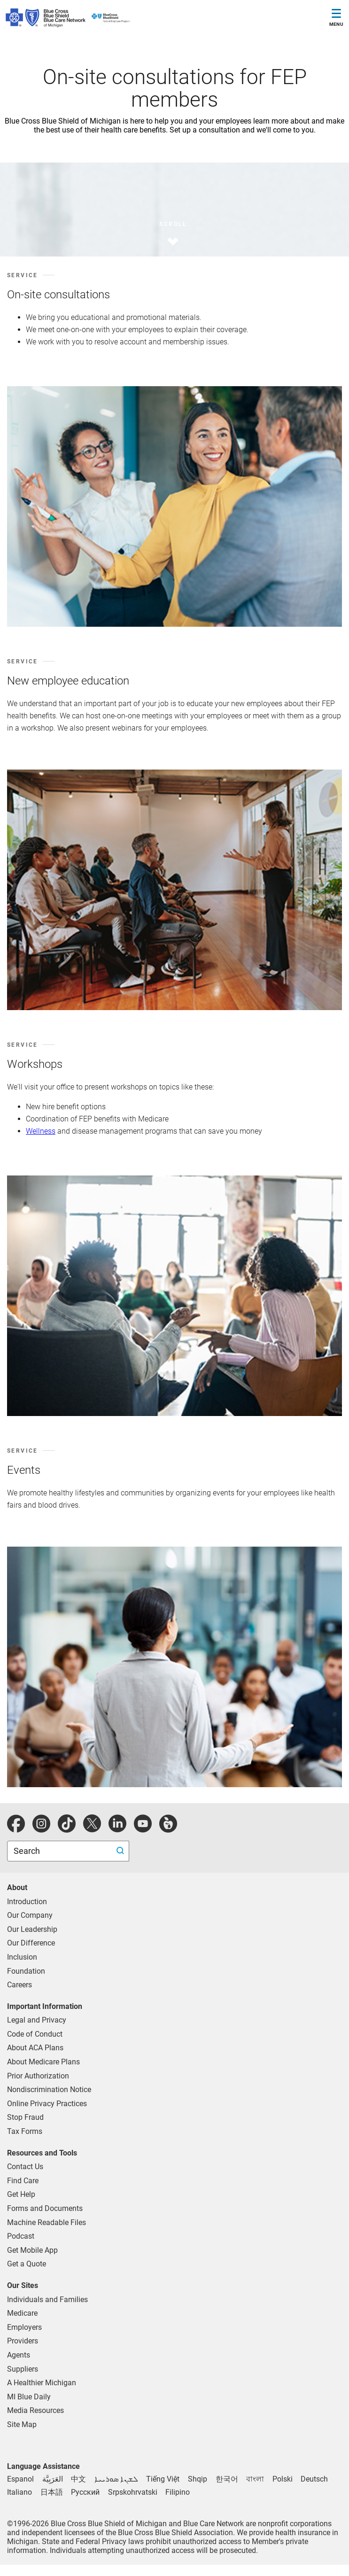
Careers (19, 1984)
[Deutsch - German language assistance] (314, 2479)
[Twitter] (92, 1828)
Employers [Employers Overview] (24, 2327)
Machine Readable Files (46, 2222)
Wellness (40, 1131)
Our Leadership (32, 1929)
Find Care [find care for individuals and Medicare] (23, 2180)
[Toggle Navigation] (336, 19)
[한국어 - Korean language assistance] (227, 2479)
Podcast (20, 2236)
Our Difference (31, 1942)
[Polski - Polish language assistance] (282, 2479)
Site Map (22, 2424)
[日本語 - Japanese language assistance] (51, 2492)
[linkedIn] (117, 1828)
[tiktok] (67, 1828)
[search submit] (121, 1851)
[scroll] (162, 230)
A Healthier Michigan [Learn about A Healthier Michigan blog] (41, 2382)
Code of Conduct (34, 2034)
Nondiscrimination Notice (49, 2089)
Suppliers (22, 2369)
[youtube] (143, 1828)
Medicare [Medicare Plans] (22, 2313)
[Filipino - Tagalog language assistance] (177, 2492)
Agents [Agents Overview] (18, 2354)
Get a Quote (26, 2263)
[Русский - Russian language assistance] (85, 2492)
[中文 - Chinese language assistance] (78, 2479)
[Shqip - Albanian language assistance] (197, 2479)
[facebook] (16, 1828)
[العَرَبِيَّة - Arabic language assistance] (52, 2479)
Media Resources (35, 2410)
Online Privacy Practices (47, 2103)
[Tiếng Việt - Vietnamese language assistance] (162, 2479)
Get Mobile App (32, 2250)
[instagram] (41, 1828)
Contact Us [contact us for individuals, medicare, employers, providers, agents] (25, 2166)
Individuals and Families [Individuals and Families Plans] (47, 2299)
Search (28, 1851)
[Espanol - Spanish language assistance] (20, 2479)
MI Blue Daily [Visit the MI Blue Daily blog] (29, 2396)
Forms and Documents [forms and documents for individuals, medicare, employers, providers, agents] (45, 2208)
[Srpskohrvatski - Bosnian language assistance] (132, 2492)
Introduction (27, 1901)
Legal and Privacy (36, 2020)
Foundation (26, 1971)
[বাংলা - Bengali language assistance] (255, 2479)
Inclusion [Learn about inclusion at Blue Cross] (22, 1957)
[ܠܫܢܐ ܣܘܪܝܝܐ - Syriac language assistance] (116, 2479)
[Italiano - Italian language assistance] (19, 2492)
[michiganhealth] (168, 1828)
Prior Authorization (38, 2075)
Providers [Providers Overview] (22, 2340)
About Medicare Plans (43, 2061)
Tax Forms (24, 2131)
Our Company (30, 1915)
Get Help (21, 2194)
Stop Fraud (25, 2117)
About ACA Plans (35, 2047)
